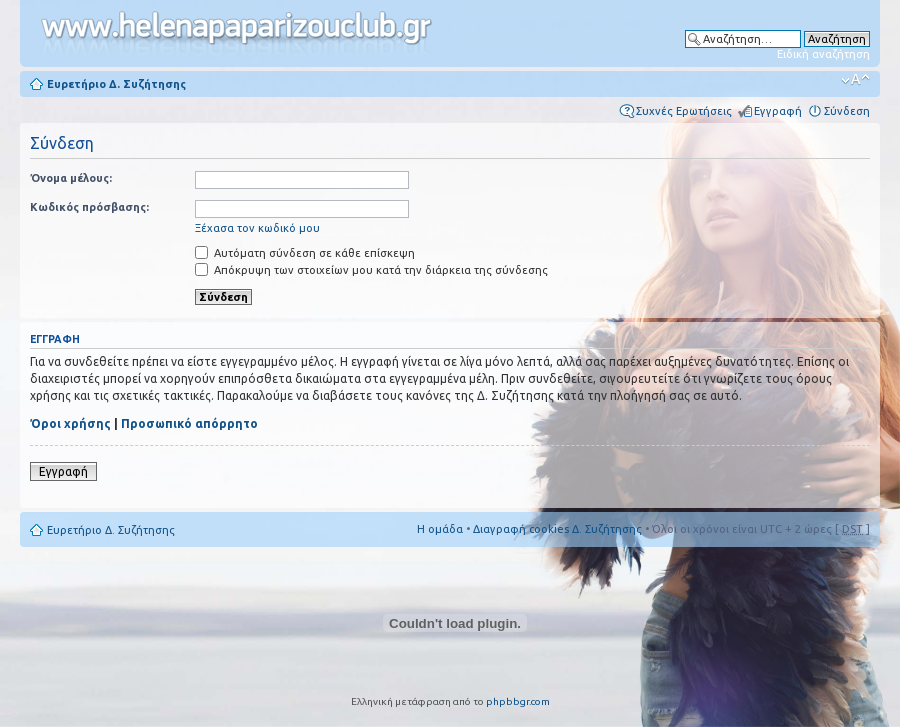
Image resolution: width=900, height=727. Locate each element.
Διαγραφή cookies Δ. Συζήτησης (557, 529)
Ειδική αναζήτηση (823, 54)
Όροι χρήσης (70, 423)
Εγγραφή (778, 111)
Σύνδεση (847, 111)
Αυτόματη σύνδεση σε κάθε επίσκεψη (305, 253)
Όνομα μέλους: (71, 178)
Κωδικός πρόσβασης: (89, 207)
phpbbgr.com (518, 701)
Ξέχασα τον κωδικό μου (257, 228)
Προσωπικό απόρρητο (189, 423)
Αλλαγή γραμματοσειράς (855, 80)
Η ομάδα (440, 529)
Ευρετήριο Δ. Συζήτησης (116, 84)
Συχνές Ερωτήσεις (684, 111)
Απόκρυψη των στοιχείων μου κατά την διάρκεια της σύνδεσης (371, 270)
